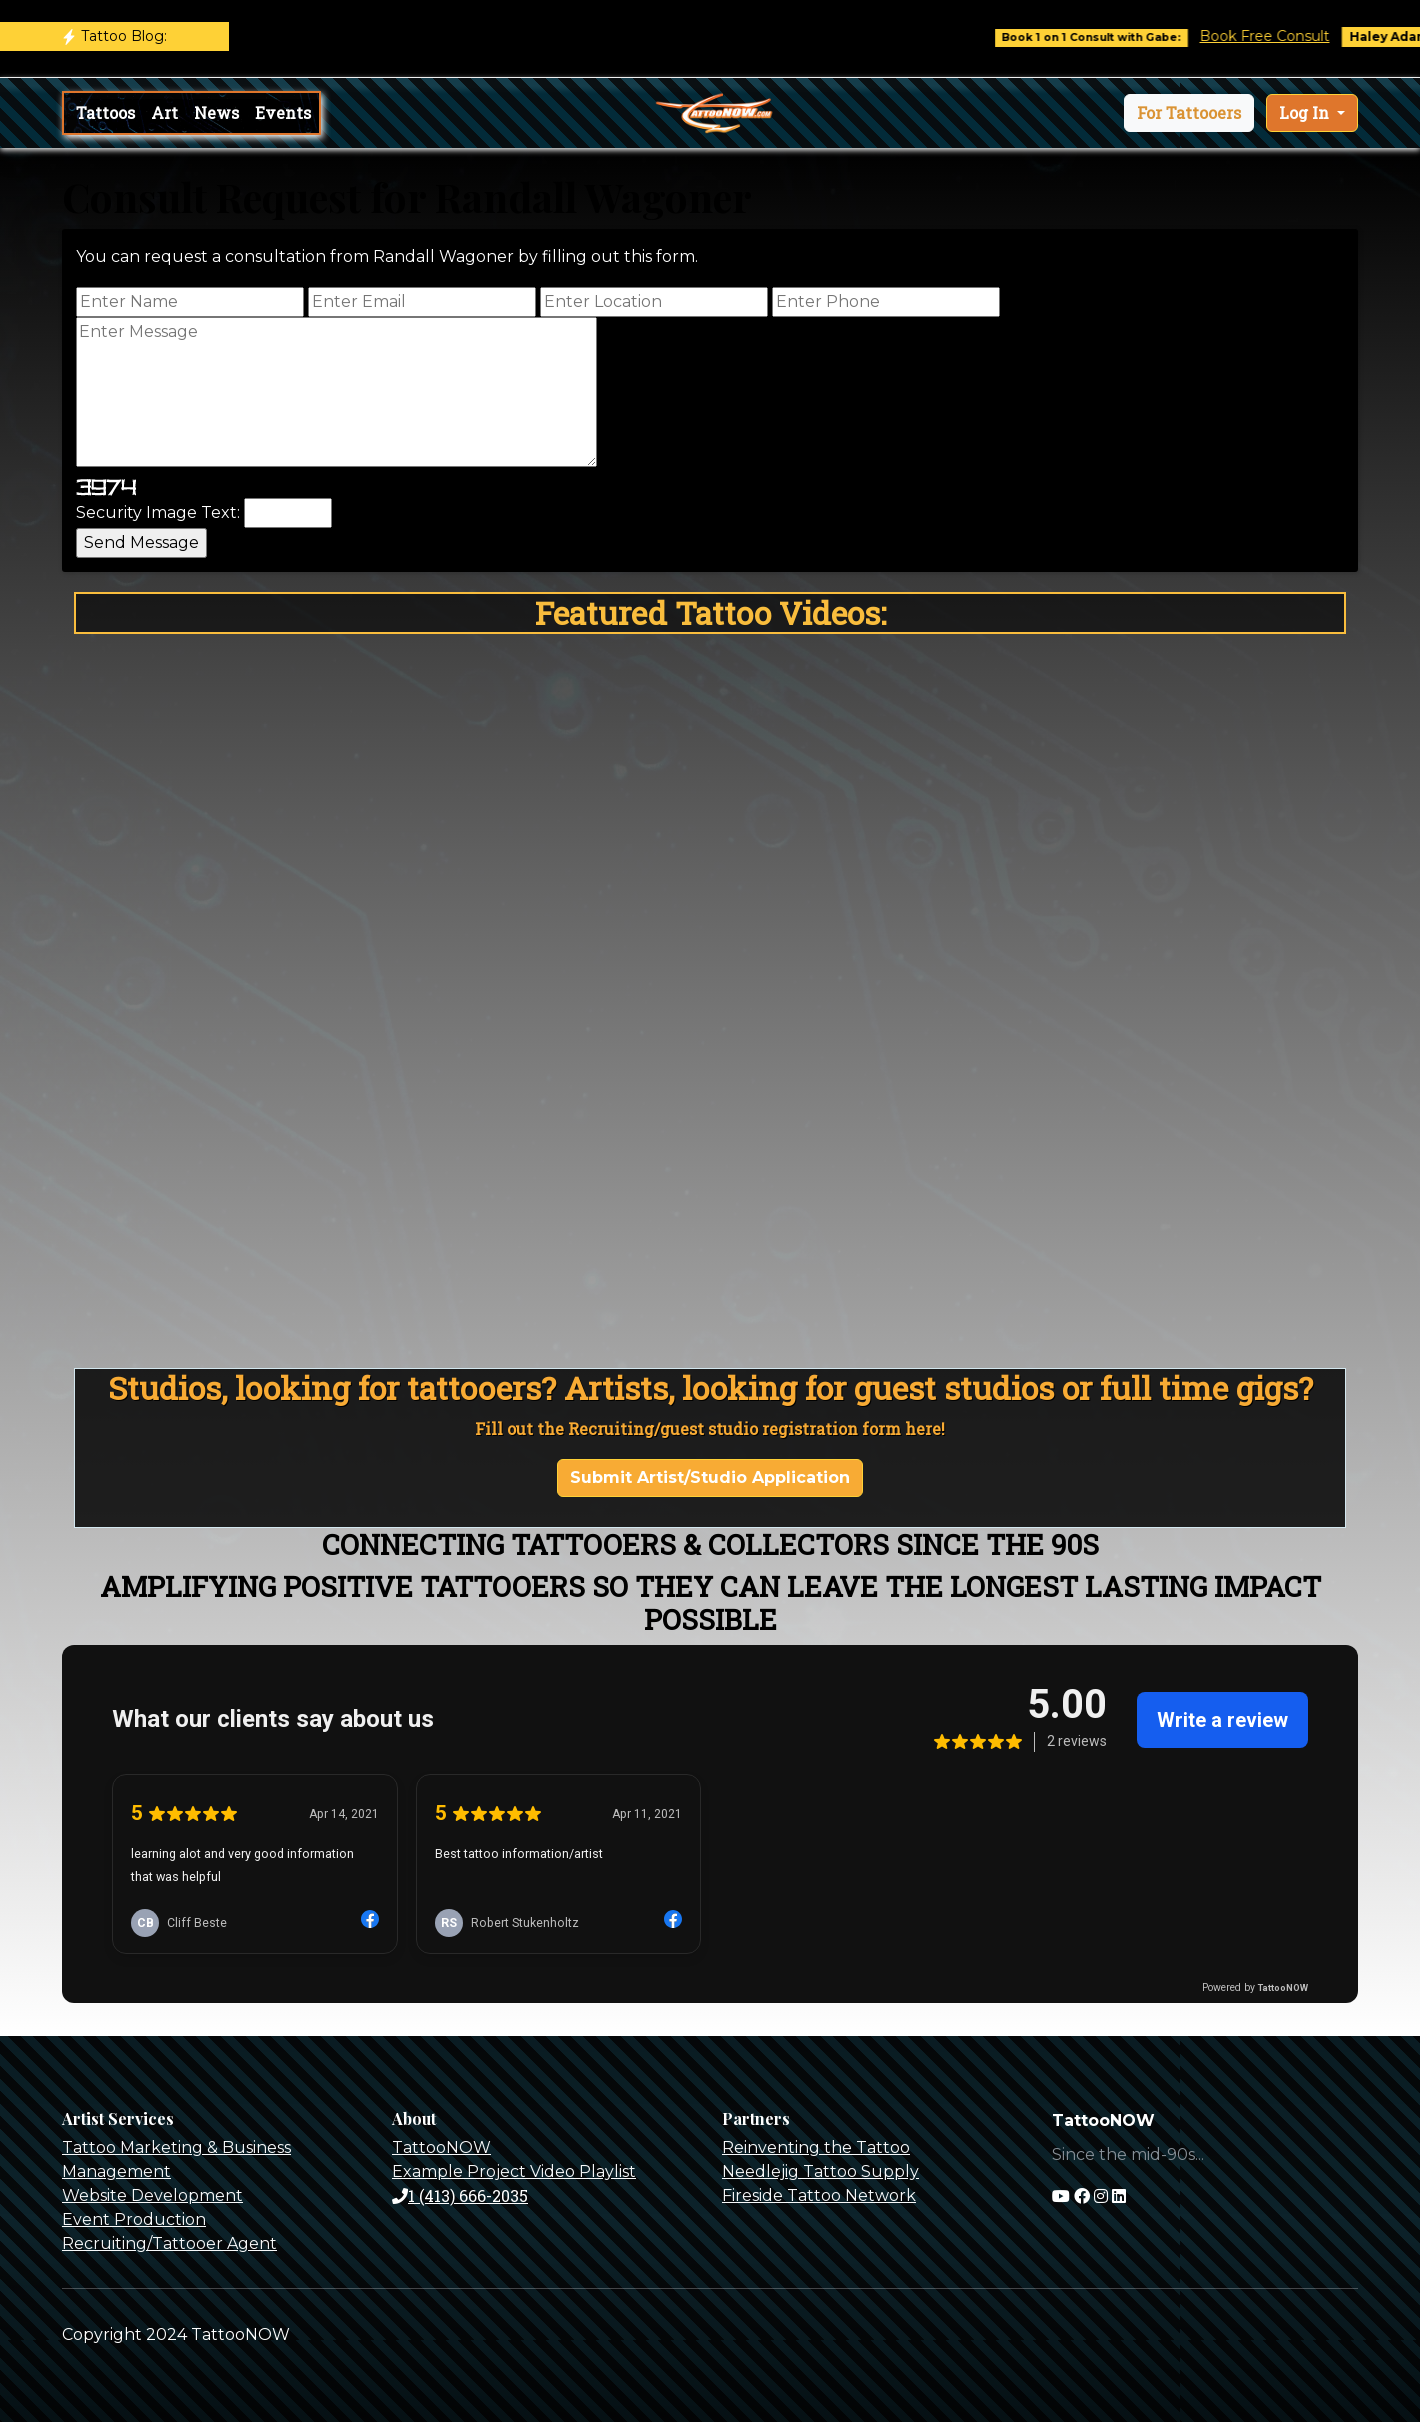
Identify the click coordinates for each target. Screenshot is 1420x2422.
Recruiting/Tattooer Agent (169, 2243)
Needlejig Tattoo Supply (820, 2171)
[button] (1189, 113)
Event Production (134, 2219)
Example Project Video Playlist (514, 2171)
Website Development (152, 2195)
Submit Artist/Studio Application (710, 1477)
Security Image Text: (158, 512)
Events (283, 112)
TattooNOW (441, 2147)
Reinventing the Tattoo (816, 2147)
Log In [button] (1306, 112)
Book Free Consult (1281, 36)
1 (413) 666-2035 (460, 2195)
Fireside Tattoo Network (819, 2195)
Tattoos (105, 112)
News (216, 112)
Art (164, 112)
